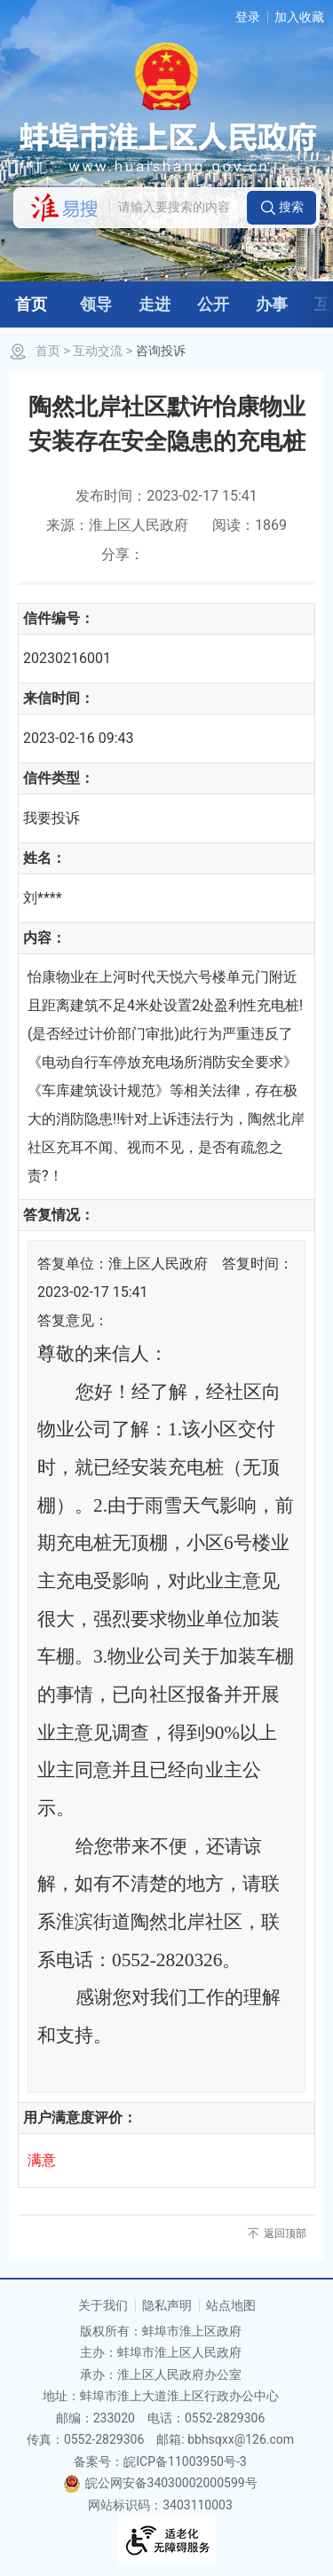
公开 (213, 304)
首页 (31, 304)
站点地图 (231, 2305)
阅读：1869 (249, 525)
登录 (247, 17)
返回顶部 (285, 2233)
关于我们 (103, 2305)
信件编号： (58, 618)
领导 (96, 304)
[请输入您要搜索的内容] (177, 208)
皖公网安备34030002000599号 (160, 2483)
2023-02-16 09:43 (78, 738)
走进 (154, 304)
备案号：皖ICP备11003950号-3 (160, 2461)
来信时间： (58, 698)
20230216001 (67, 658)
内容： (44, 937)
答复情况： (58, 1214)
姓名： (44, 857)
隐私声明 (167, 2305)
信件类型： (58, 778)
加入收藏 (299, 17)
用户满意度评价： (80, 2117)
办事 (272, 304)
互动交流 (98, 351)
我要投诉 (51, 818)
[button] (281, 208)
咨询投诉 (161, 351)
